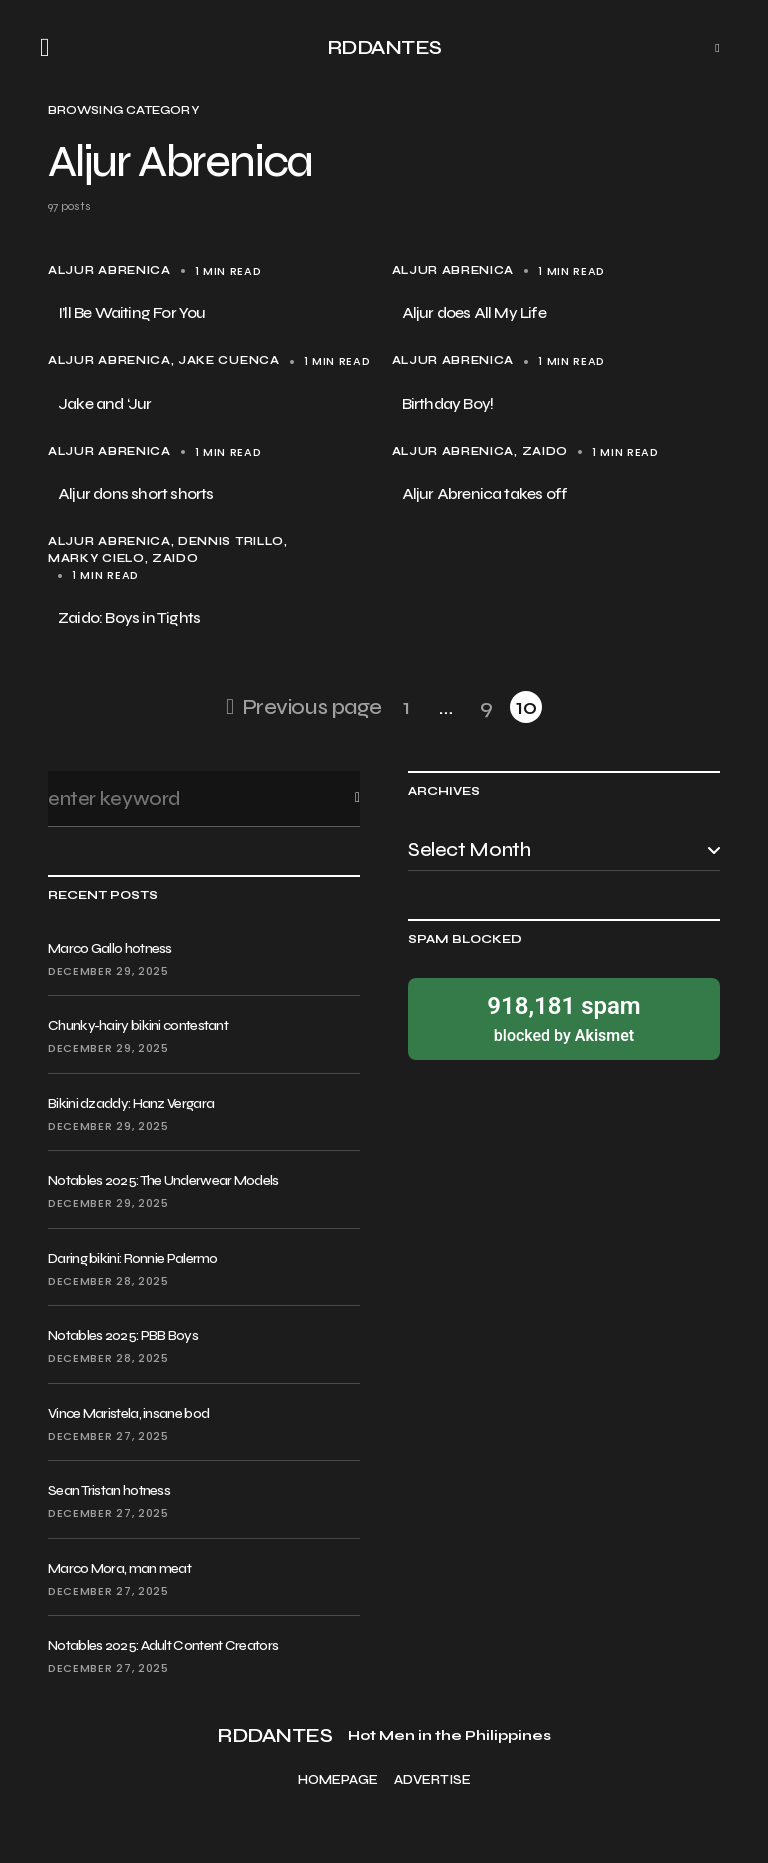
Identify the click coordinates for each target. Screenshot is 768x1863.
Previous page (312, 707)
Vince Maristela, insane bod (128, 1413)
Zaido (545, 451)
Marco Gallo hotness (110, 948)
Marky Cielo (96, 558)
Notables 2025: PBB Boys (123, 1335)
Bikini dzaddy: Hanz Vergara (131, 1103)
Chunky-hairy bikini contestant (138, 1025)
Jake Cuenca (229, 360)
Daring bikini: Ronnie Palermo (133, 1258)
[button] (51, 48)
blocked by (564, 1017)
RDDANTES (384, 47)
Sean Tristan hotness (109, 1490)
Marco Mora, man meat (119, 1568)
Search (341, 798)
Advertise (432, 1780)
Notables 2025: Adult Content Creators (163, 1645)
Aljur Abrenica (109, 270)
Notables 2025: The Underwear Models (163, 1180)
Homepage (338, 1780)
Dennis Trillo (231, 541)
